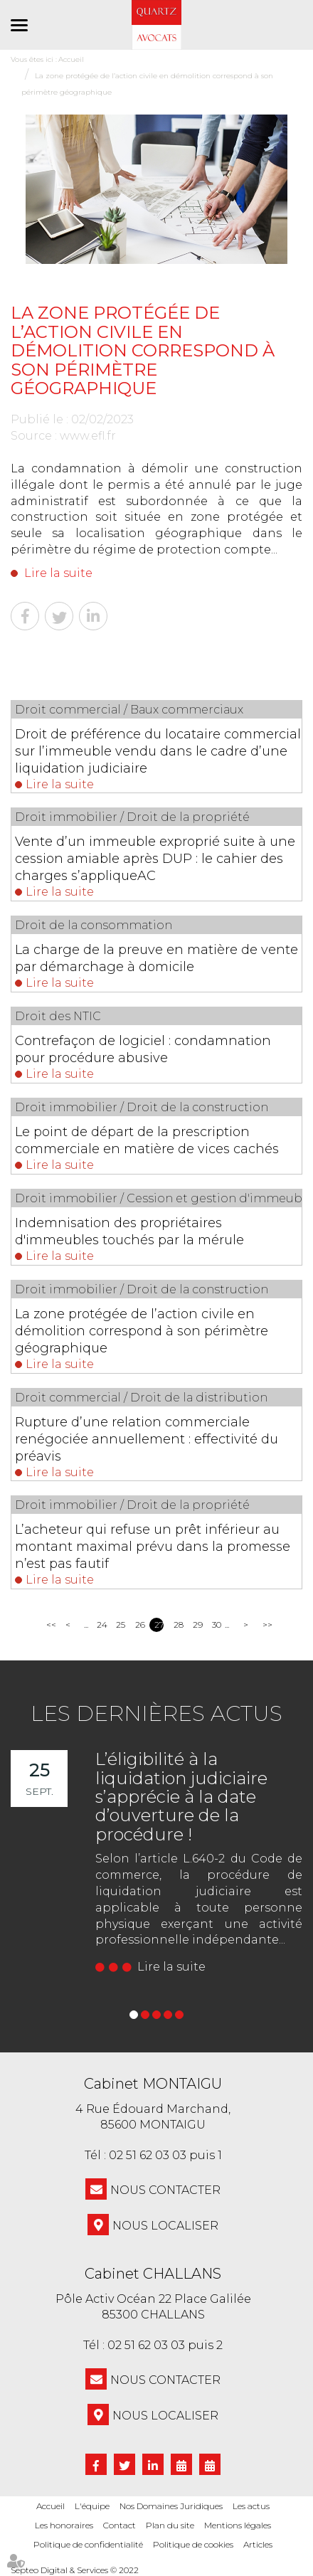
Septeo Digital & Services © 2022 (75, 2570)
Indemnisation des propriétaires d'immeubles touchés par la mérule (129, 1231)
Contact (119, 2525)
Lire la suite (58, 573)
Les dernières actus (156, 1713)
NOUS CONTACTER (165, 2190)
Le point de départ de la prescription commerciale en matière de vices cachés (147, 1140)
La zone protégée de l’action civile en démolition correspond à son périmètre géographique (141, 1331)
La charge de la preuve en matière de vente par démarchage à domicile (156, 958)
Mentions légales (237, 2525)
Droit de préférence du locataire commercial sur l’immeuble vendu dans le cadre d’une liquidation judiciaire (158, 751)
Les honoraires (64, 2525)
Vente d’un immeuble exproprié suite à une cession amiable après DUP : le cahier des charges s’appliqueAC (155, 859)
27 (159, 1624)
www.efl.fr (88, 435)
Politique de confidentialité (88, 2544)
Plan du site (170, 2525)
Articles (257, 2544)
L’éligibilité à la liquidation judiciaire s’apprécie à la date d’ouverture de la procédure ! (181, 1797)
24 (101, 1624)
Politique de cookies (193, 2544)
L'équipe (92, 2506)
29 (197, 1624)
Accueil (50, 2506)
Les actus (251, 2506)
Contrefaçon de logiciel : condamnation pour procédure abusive (143, 1049)
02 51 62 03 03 (147, 2155)
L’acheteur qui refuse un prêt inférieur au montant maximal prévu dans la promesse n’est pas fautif (152, 1546)
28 (178, 1624)
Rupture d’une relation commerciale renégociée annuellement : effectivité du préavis (146, 1439)
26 (139, 1624)
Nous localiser (165, 2225)
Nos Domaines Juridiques (171, 2506)
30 (216, 1624)
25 (120, 1624)
